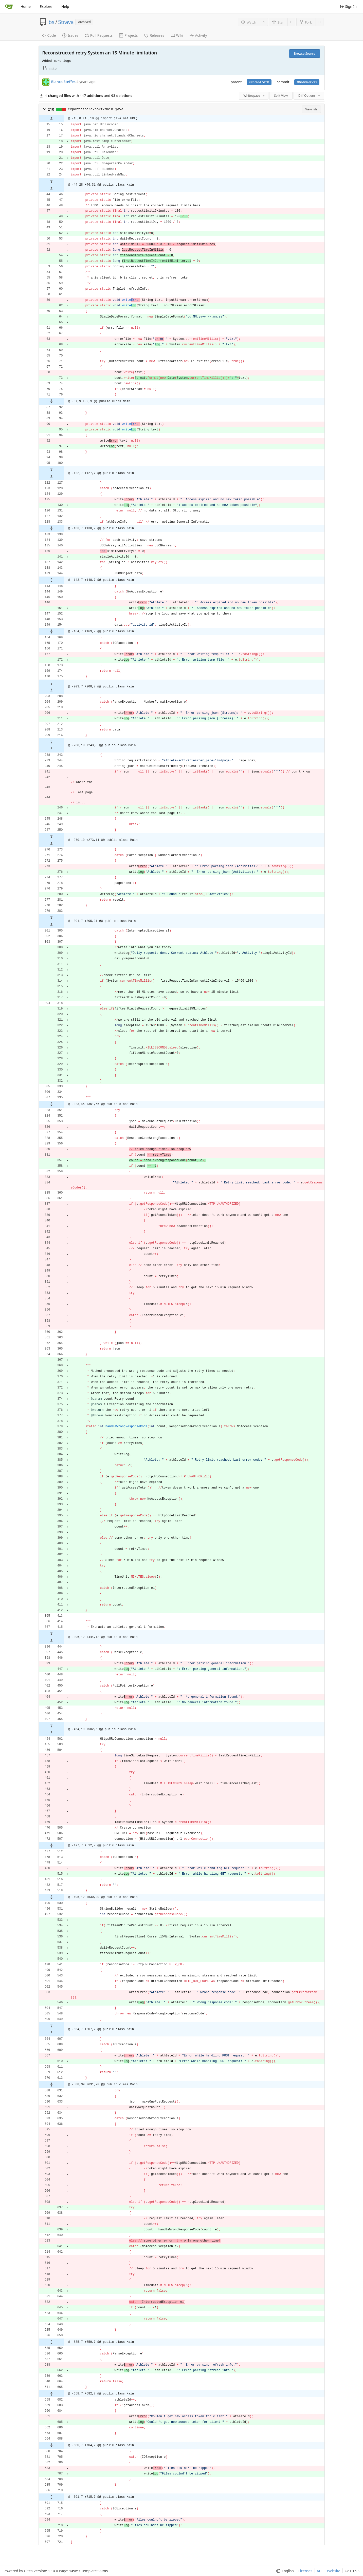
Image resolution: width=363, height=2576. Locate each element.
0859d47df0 (259, 82)
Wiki (177, 35)
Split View (281, 95)
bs (52, 22)
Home (26, 6)
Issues (70, 35)
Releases (154, 35)
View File (311, 109)
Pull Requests (99, 35)
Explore (46, 6)
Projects (128, 35)
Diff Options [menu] (309, 95)
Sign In (348, 6)
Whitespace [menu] (254, 95)
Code (49, 35)
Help (65, 6)
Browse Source (304, 53)
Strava (66, 22)
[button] (44, 109)
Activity (198, 35)
